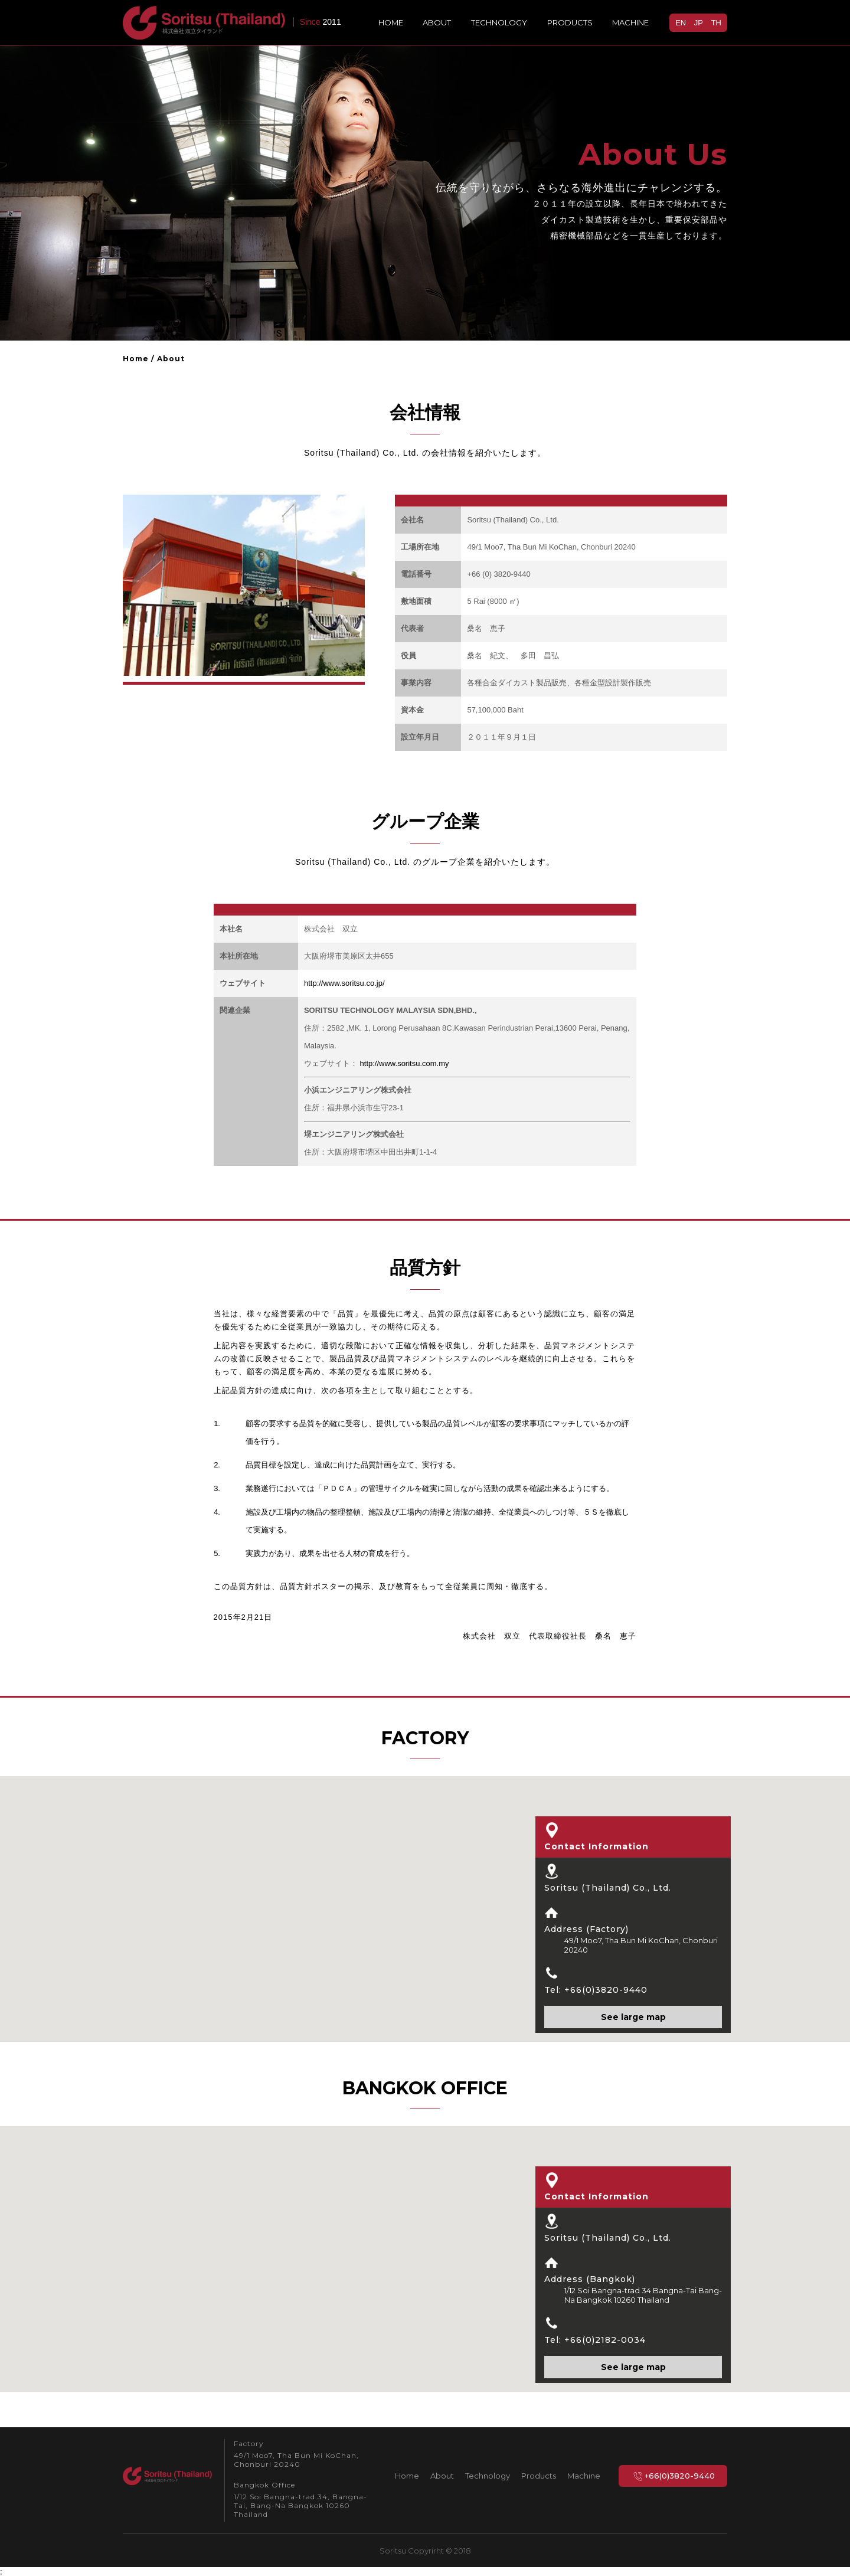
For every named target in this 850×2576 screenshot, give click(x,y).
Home (390, 22)
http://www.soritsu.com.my (403, 1063)
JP (698, 22)
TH (716, 22)
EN (680, 22)
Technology (499, 22)
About (437, 22)
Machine (630, 22)
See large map (633, 2017)
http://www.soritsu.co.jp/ (344, 983)
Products (570, 22)
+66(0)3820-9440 (672, 2475)
